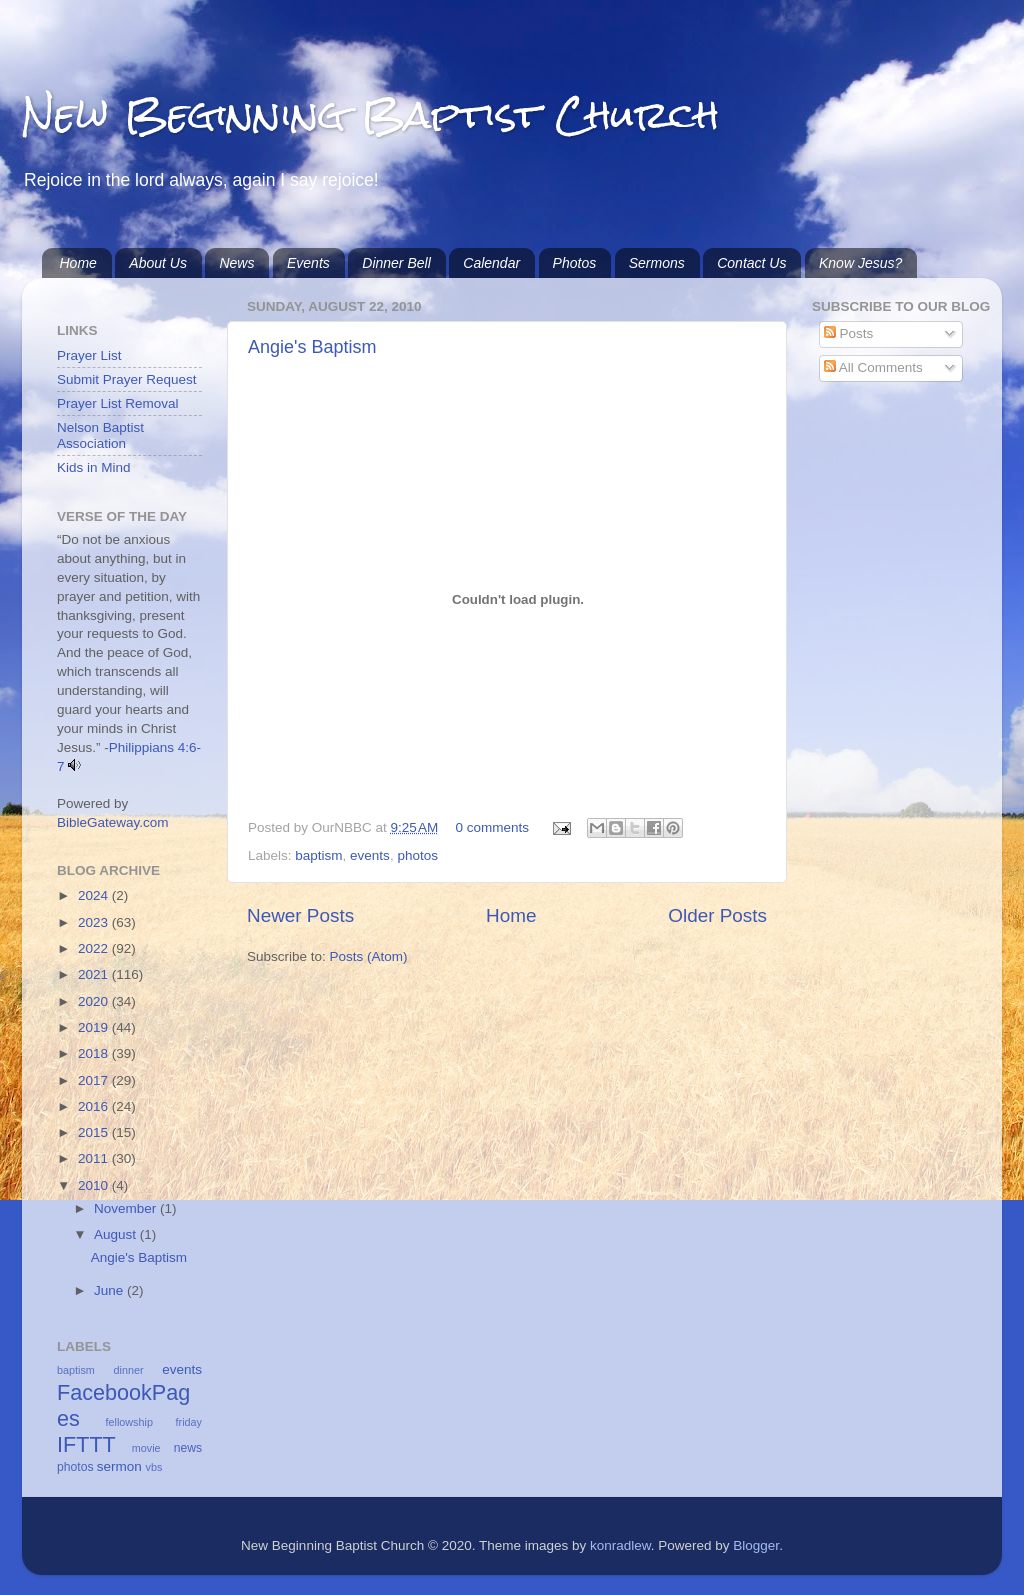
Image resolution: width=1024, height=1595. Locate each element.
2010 (95, 1185)
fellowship (129, 1422)
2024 (95, 895)
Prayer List (89, 355)
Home (78, 263)
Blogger (756, 1545)
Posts (849, 333)
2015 (95, 1132)
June (110, 1290)
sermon (119, 1466)
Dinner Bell (396, 263)
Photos (575, 263)
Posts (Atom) (369, 956)
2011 (95, 1158)
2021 (95, 974)
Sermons (657, 263)
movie (146, 1448)
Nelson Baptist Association (100, 435)
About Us (158, 263)
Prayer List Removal (118, 403)
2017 (95, 1080)
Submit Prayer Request (127, 379)
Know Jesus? (860, 263)
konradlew (620, 1545)
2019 (95, 1027)
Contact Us (751, 263)
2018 (95, 1053)
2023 (95, 922)
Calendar (491, 263)
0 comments (493, 827)
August (117, 1234)
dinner (129, 1370)
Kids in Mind (94, 467)
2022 (95, 948)
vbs (154, 1467)
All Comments (873, 367)
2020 (95, 1001)
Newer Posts (300, 915)
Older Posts (717, 915)
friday (189, 1422)
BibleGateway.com (113, 822)
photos (417, 855)
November (127, 1208)
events (370, 855)
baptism (318, 855)
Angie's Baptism (312, 347)
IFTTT (86, 1444)
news (188, 1448)
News (236, 263)
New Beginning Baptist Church (370, 114)
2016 (95, 1106)
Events (308, 263)
